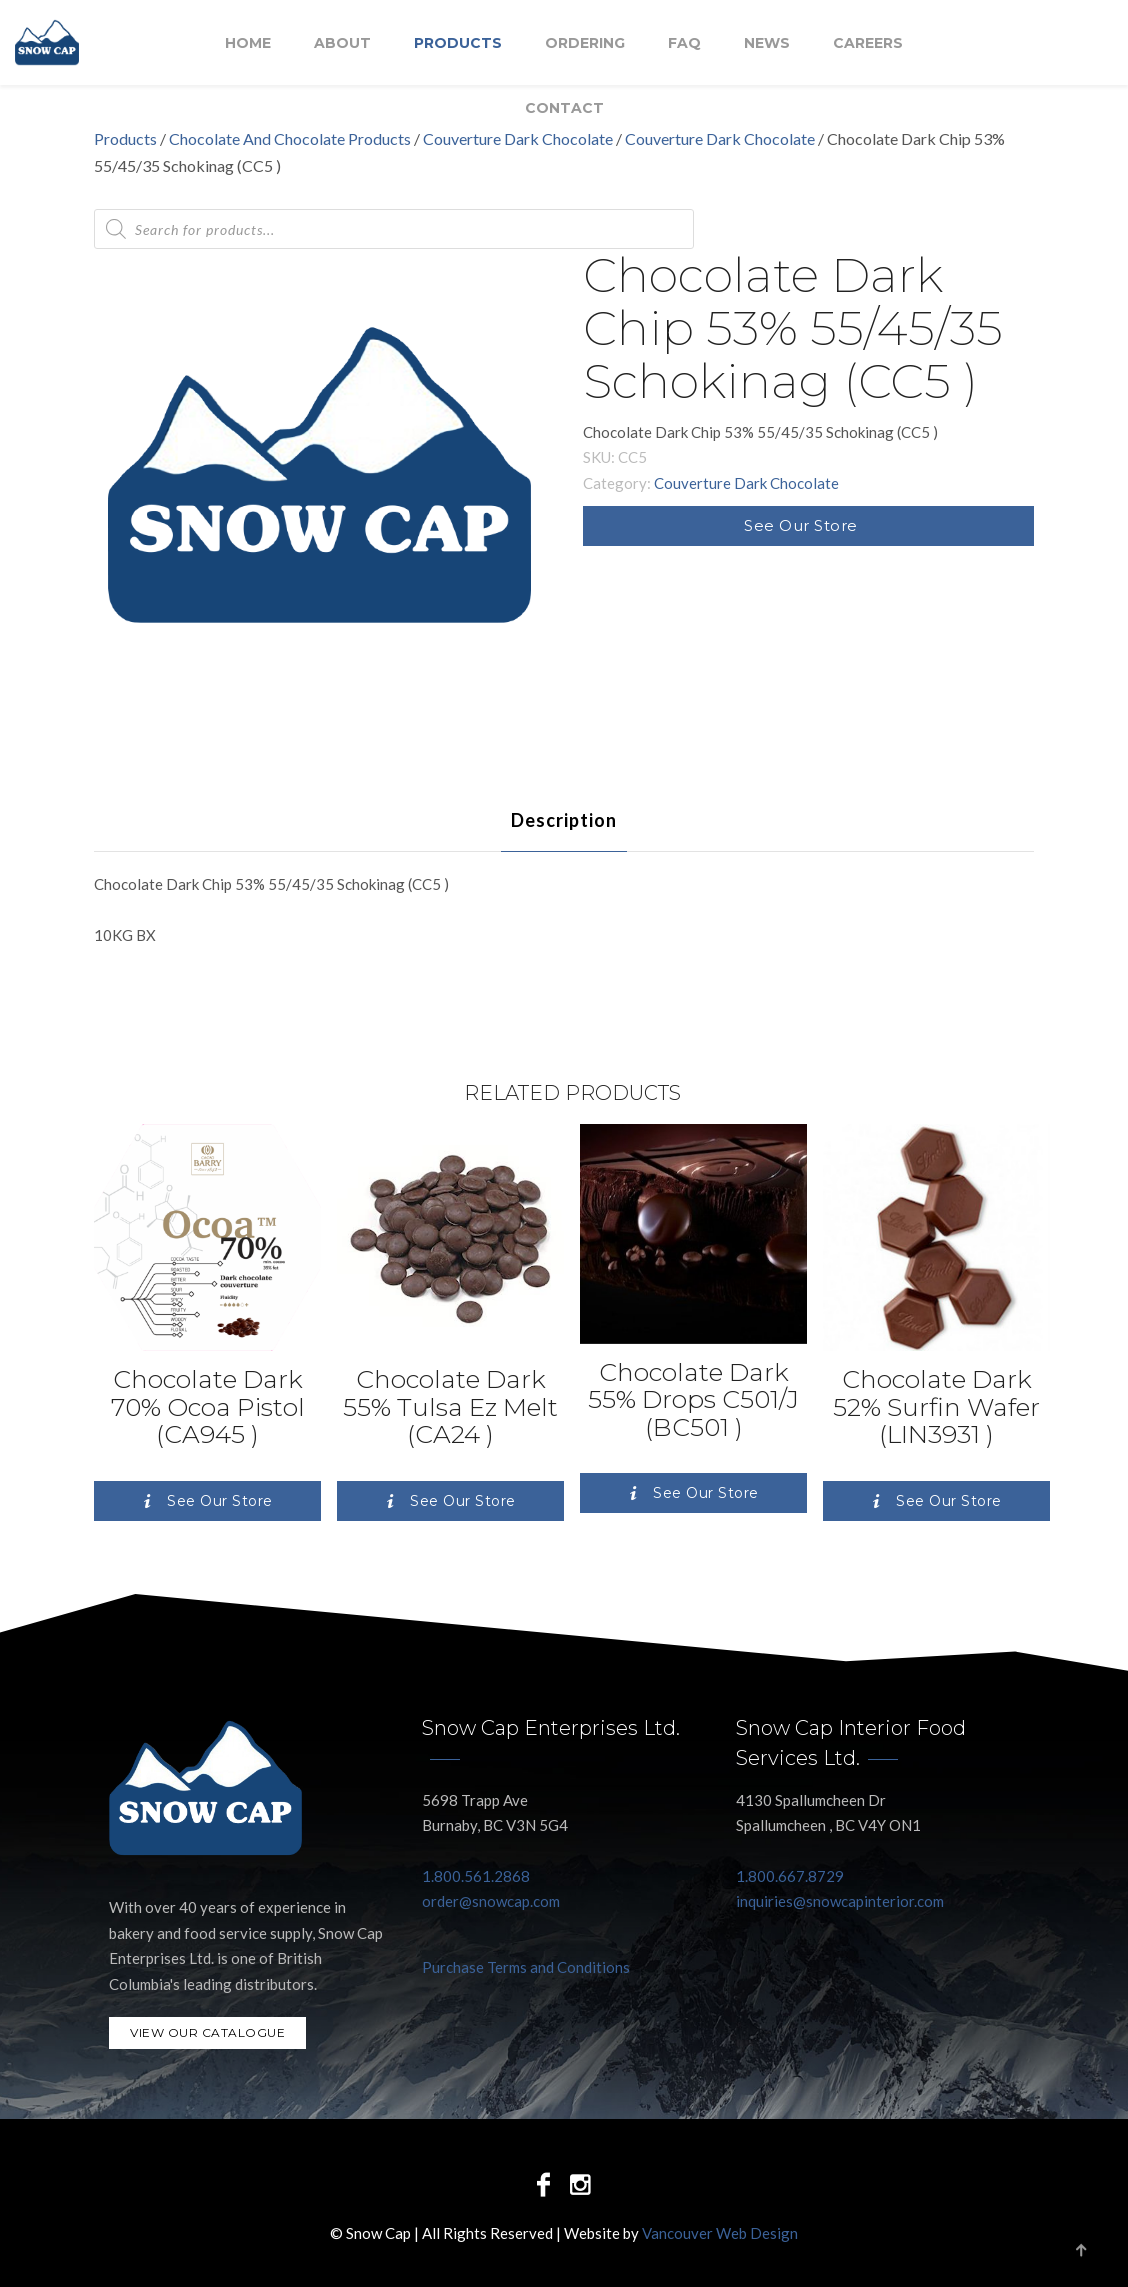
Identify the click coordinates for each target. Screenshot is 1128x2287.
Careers (868, 43)
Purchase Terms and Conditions (526, 1967)
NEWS (767, 43)
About (342, 43)
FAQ (684, 43)
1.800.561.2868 (476, 1876)
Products (458, 43)
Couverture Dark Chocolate (720, 138)
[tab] (564, 820)
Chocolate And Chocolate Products (290, 138)
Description (564, 820)
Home (248, 43)
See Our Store (801, 525)
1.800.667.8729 (790, 1876)
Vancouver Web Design (720, 2233)
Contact (564, 108)
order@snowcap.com (491, 1901)
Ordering (585, 43)
